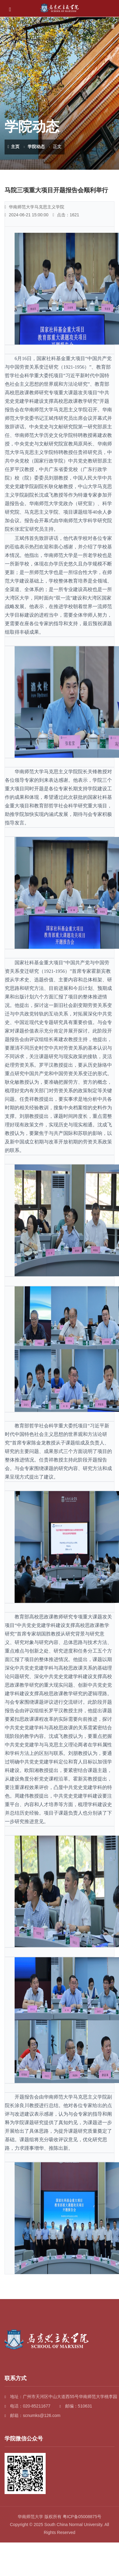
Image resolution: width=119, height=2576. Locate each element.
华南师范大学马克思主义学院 (34, 206)
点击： (66, 214)
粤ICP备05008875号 (82, 2516)
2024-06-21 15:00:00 (26, 214)
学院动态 (36, 147)
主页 (13, 147)
